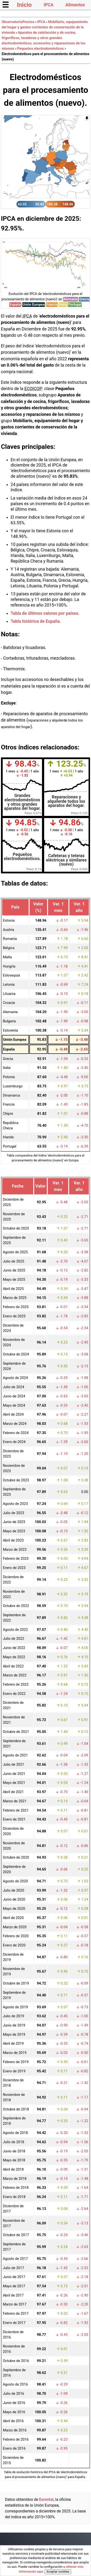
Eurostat (46, 2499)
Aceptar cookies (58, 2571)
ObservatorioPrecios (18, 22)
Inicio (24, 4)
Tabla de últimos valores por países (44, 613)
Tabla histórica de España (35, 621)
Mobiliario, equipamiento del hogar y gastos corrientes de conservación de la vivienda (45, 27)
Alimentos (75, 4)
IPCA (48, 4)
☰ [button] (5, 4)
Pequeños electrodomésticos (40, 48)
